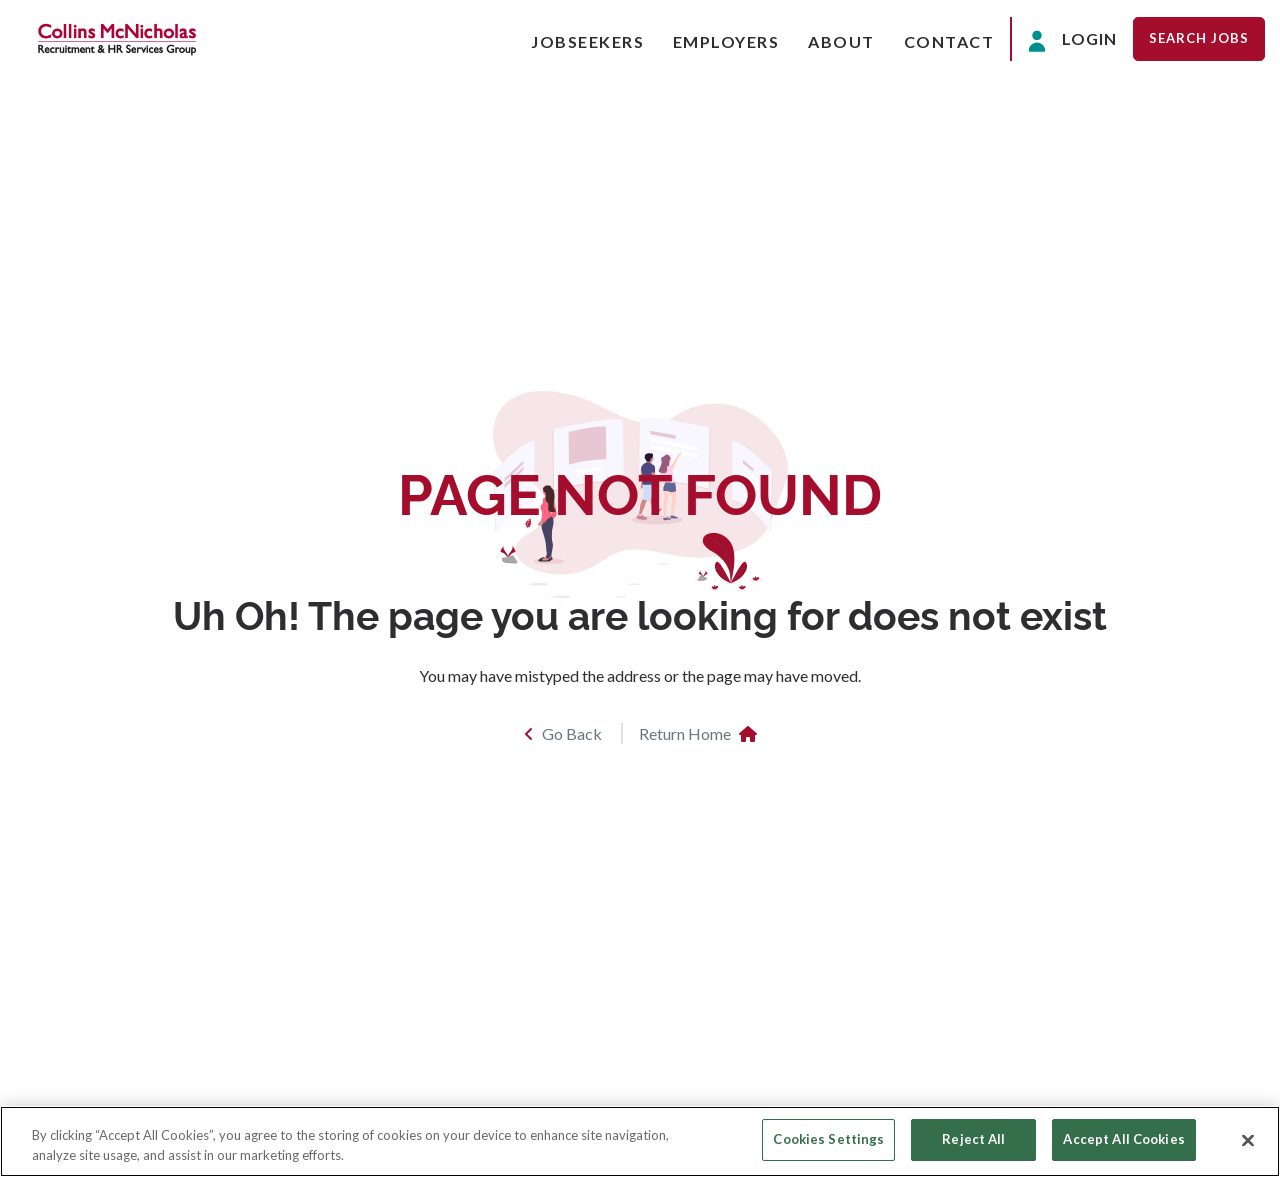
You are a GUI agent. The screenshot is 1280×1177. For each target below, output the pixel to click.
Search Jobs (1199, 38)
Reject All (973, 1139)
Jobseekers (587, 41)
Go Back (563, 733)
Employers (726, 41)
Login (1072, 40)
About (841, 41)
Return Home (698, 733)
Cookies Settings (828, 1139)
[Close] (1248, 1140)
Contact (949, 41)
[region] (640, 1141)
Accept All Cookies (1123, 1139)
